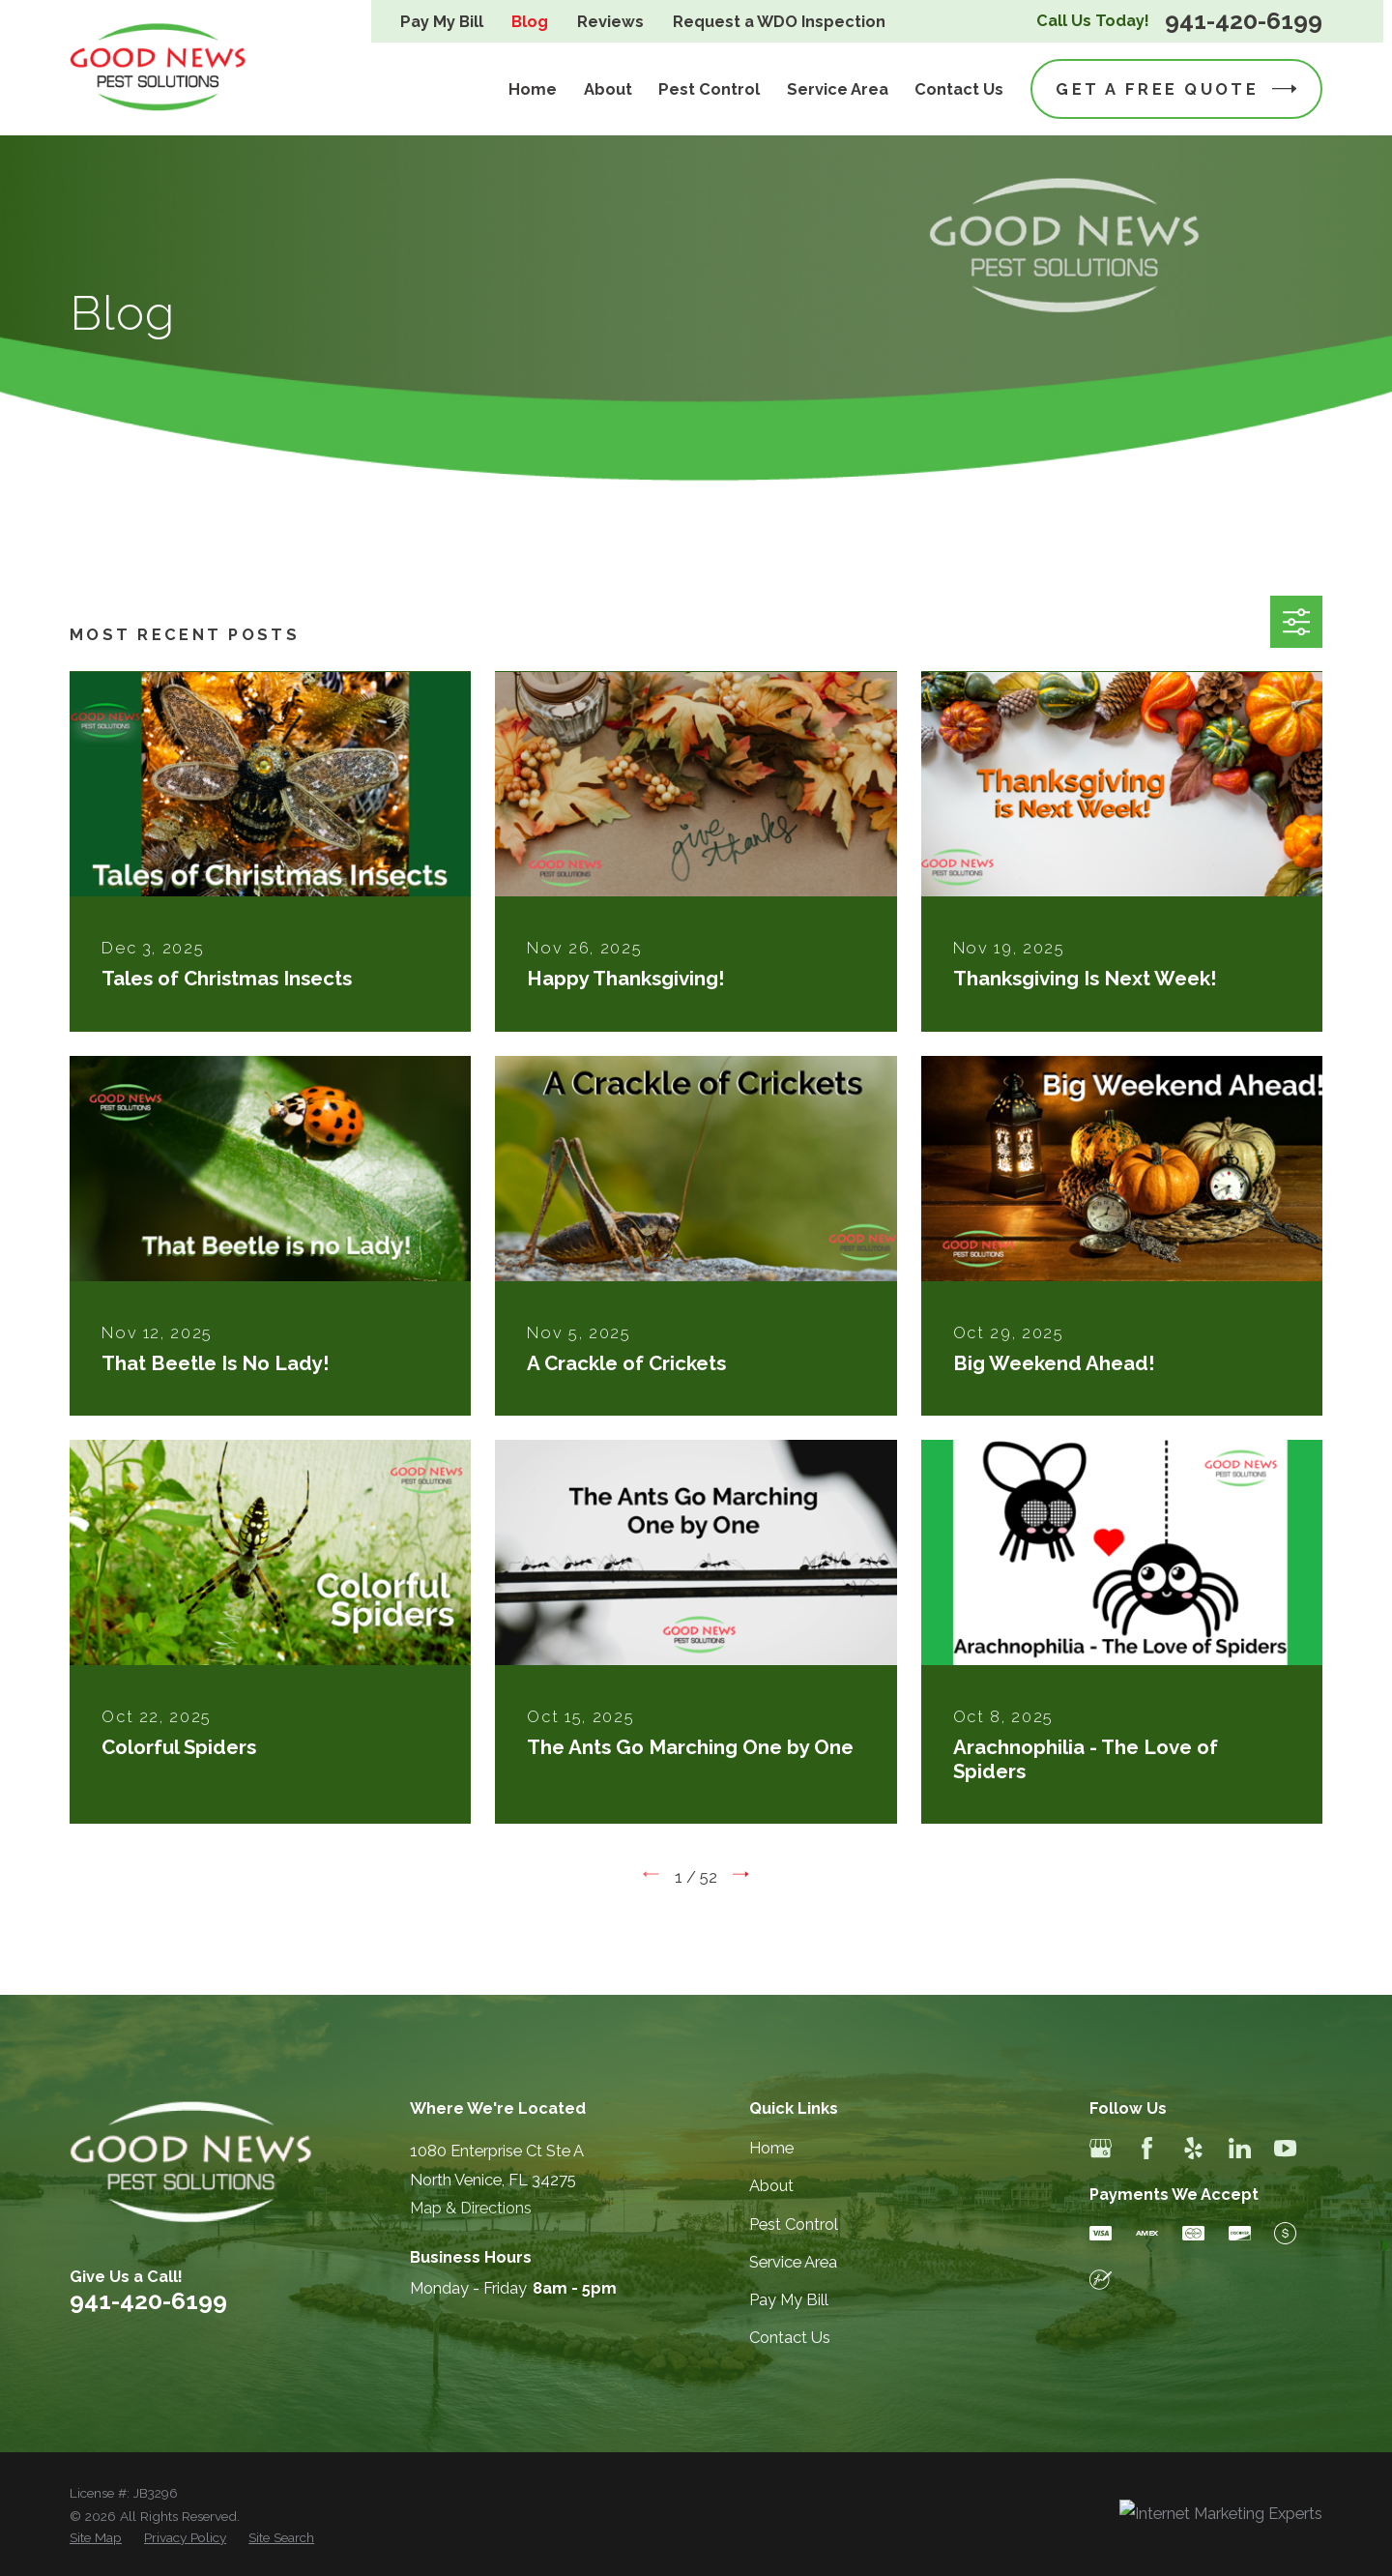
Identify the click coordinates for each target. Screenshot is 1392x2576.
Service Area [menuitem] (837, 89)
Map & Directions (471, 2208)
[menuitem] (96, 2538)
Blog (529, 22)
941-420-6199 (1243, 22)
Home (771, 2148)
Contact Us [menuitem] (958, 89)
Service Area (793, 2262)
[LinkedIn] (1240, 2148)
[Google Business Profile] (1100, 2148)
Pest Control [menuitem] (709, 89)
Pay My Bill (441, 22)
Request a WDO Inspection (779, 22)
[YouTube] (1285, 2148)
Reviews (610, 22)
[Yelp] (1193, 2148)
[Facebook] (1147, 2148)
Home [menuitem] (532, 89)
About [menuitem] (608, 89)
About (771, 2186)
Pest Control (793, 2224)
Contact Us (789, 2337)
